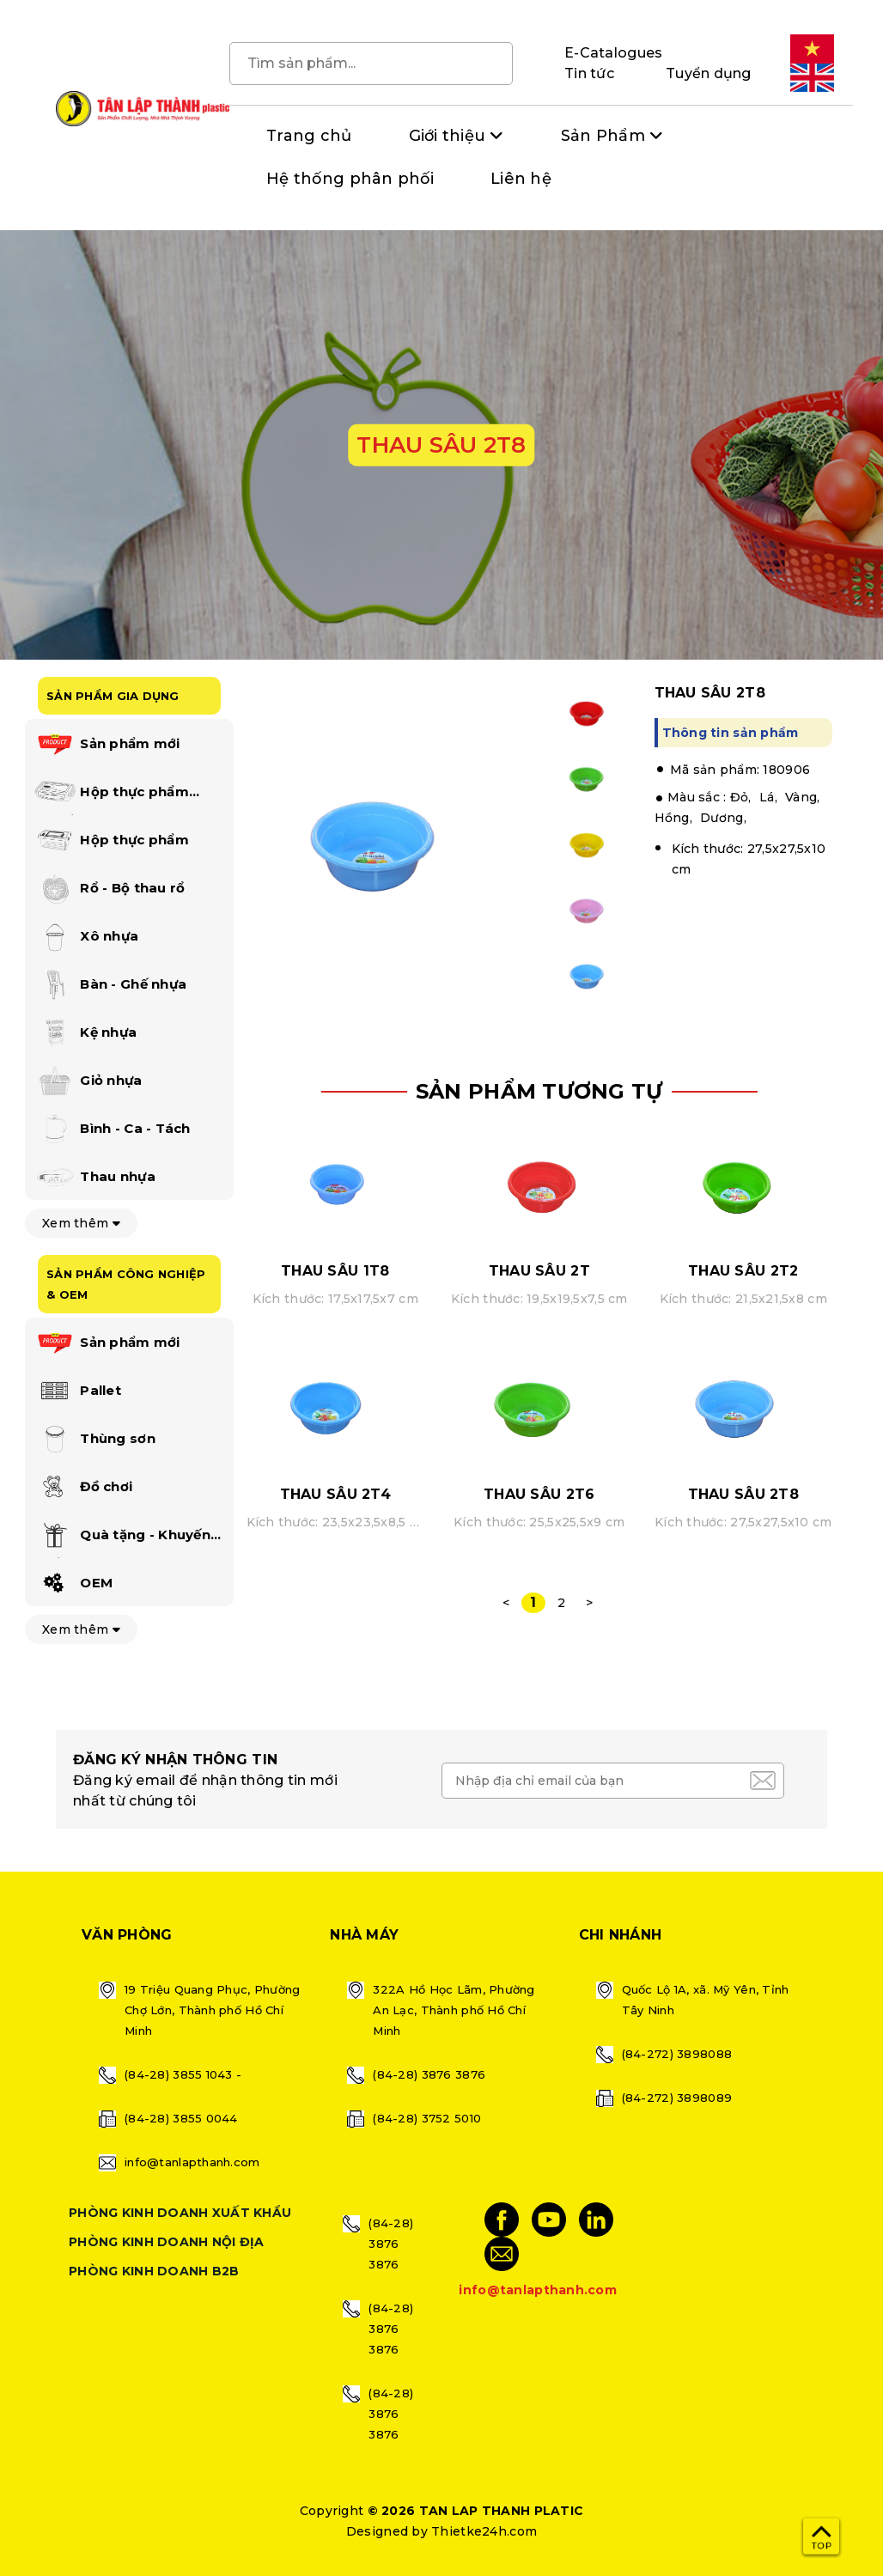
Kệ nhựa (85, 1033)
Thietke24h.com (484, 2531)
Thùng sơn (94, 1439)
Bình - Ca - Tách (112, 1129)
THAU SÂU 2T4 (335, 1494)
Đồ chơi (82, 1488)
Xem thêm (81, 1223)
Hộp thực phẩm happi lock (111, 795)
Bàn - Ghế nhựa (109, 985)
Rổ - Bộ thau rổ (109, 889)
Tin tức (589, 73)
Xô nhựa (85, 937)
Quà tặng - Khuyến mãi (121, 1538)
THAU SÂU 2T (539, 1271)
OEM (73, 1584)
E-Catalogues (613, 53)
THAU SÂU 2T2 (743, 1271)
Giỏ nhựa (88, 1081)
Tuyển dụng (709, 73)
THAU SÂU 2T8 (743, 1494)
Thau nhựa (94, 1177)
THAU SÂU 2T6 (539, 1494)
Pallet (77, 1391)
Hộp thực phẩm (111, 841)
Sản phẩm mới (106, 745)
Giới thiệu (447, 135)
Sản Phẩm (603, 135)
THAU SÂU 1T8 (335, 1271)
